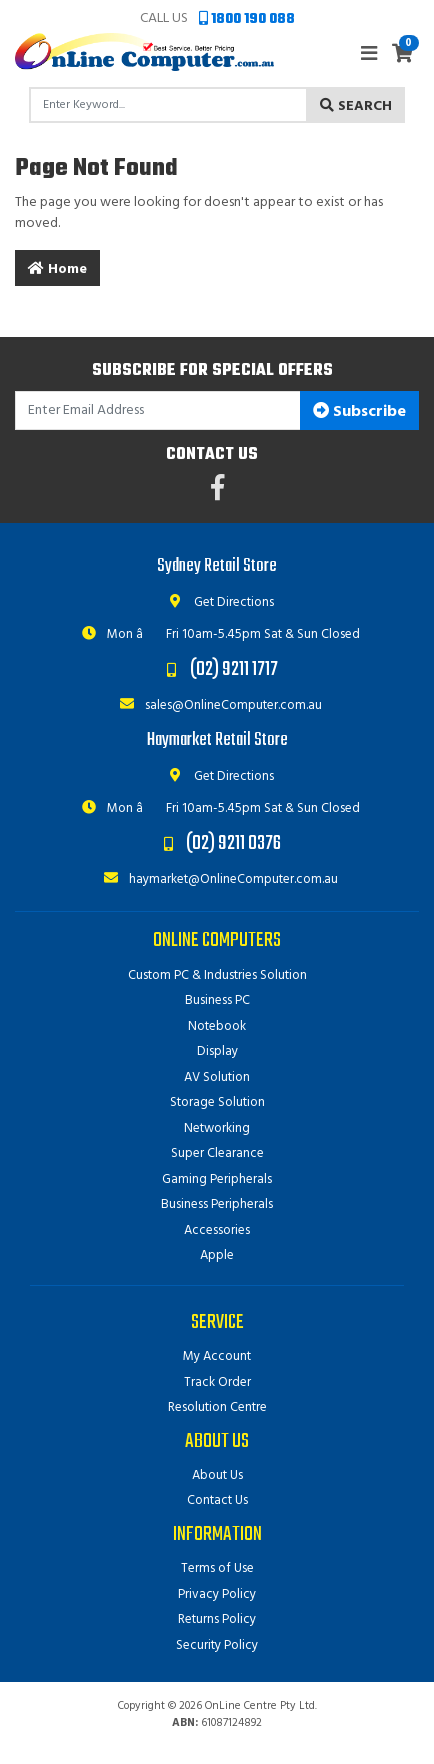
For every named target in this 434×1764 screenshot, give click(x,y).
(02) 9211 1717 (234, 669)
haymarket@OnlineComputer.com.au (217, 879)
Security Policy (217, 1645)
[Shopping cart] (402, 55)
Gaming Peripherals (217, 1179)
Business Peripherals (217, 1204)
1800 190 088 (247, 19)
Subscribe (359, 412)
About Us (217, 1475)
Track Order (217, 1382)
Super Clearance (217, 1153)
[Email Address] (158, 410)
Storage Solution (217, 1102)
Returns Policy (217, 1619)
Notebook (217, 1026)
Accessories (217, 1230)
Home (57, 269)
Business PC (217, 1000)
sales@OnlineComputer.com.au (217, 705)
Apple (217, 1255)
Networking (217, 1128)
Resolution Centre (217, 1407)
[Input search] (168, 105)
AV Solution (217, 1077)
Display (217, 1051)
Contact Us (217, 1500)
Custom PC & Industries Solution (217, 975)
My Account (217, 1356)
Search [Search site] (356, 106)
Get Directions (217, 602)
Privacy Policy (217, 1594)
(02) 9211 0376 (233, 843)
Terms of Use (217, 1568)
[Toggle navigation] (369, 54)
